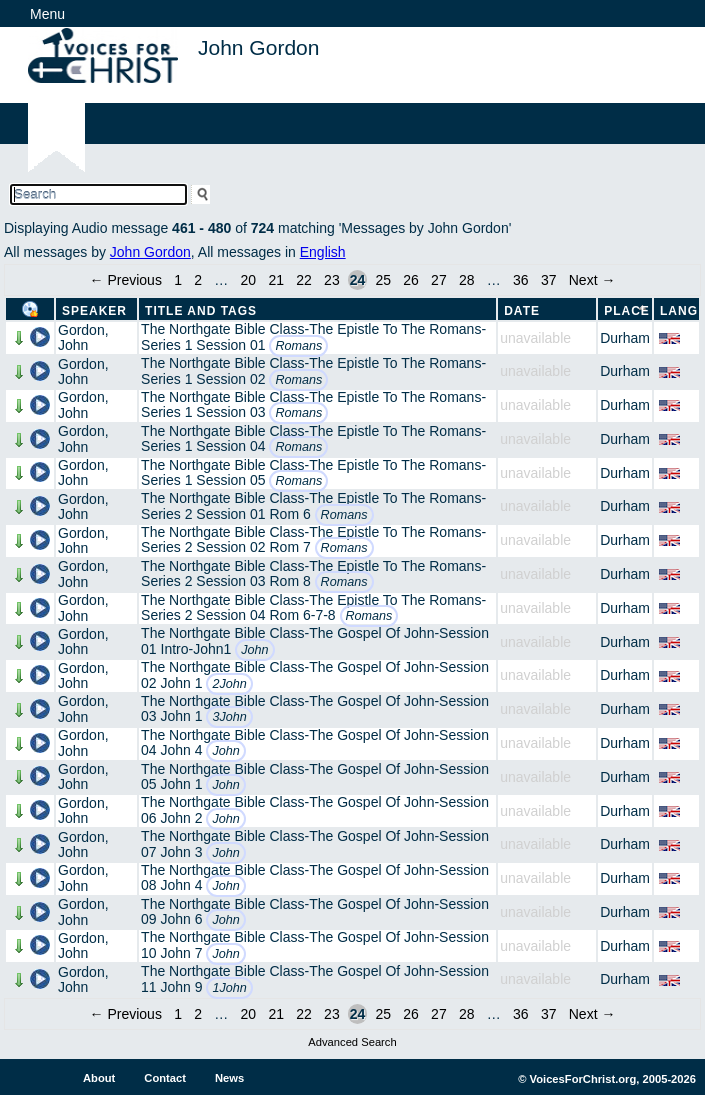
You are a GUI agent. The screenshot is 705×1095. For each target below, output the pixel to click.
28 (467, 280)
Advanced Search (352, 1042)
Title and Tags (201, 311)
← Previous (126, 280)
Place (627, 311)
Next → (592, 280)
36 (521, 280)
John (254, 650)
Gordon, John (83, 337)
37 (549, 280)
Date (522, 311)
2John (229, 684)
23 (332, 280)
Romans (298, 346)
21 (276, 280)
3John (229, 717)
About (99, 1078)
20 (249, 280)
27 (439, 280)
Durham (625, 338)
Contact (165, 1078)
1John (229, 988)
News (229, 1078)
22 (304, 280)
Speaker (94, 311)
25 (383, 280)
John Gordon (150, 252)
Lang (679, 311)
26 (411, 280)
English (323, 252)
